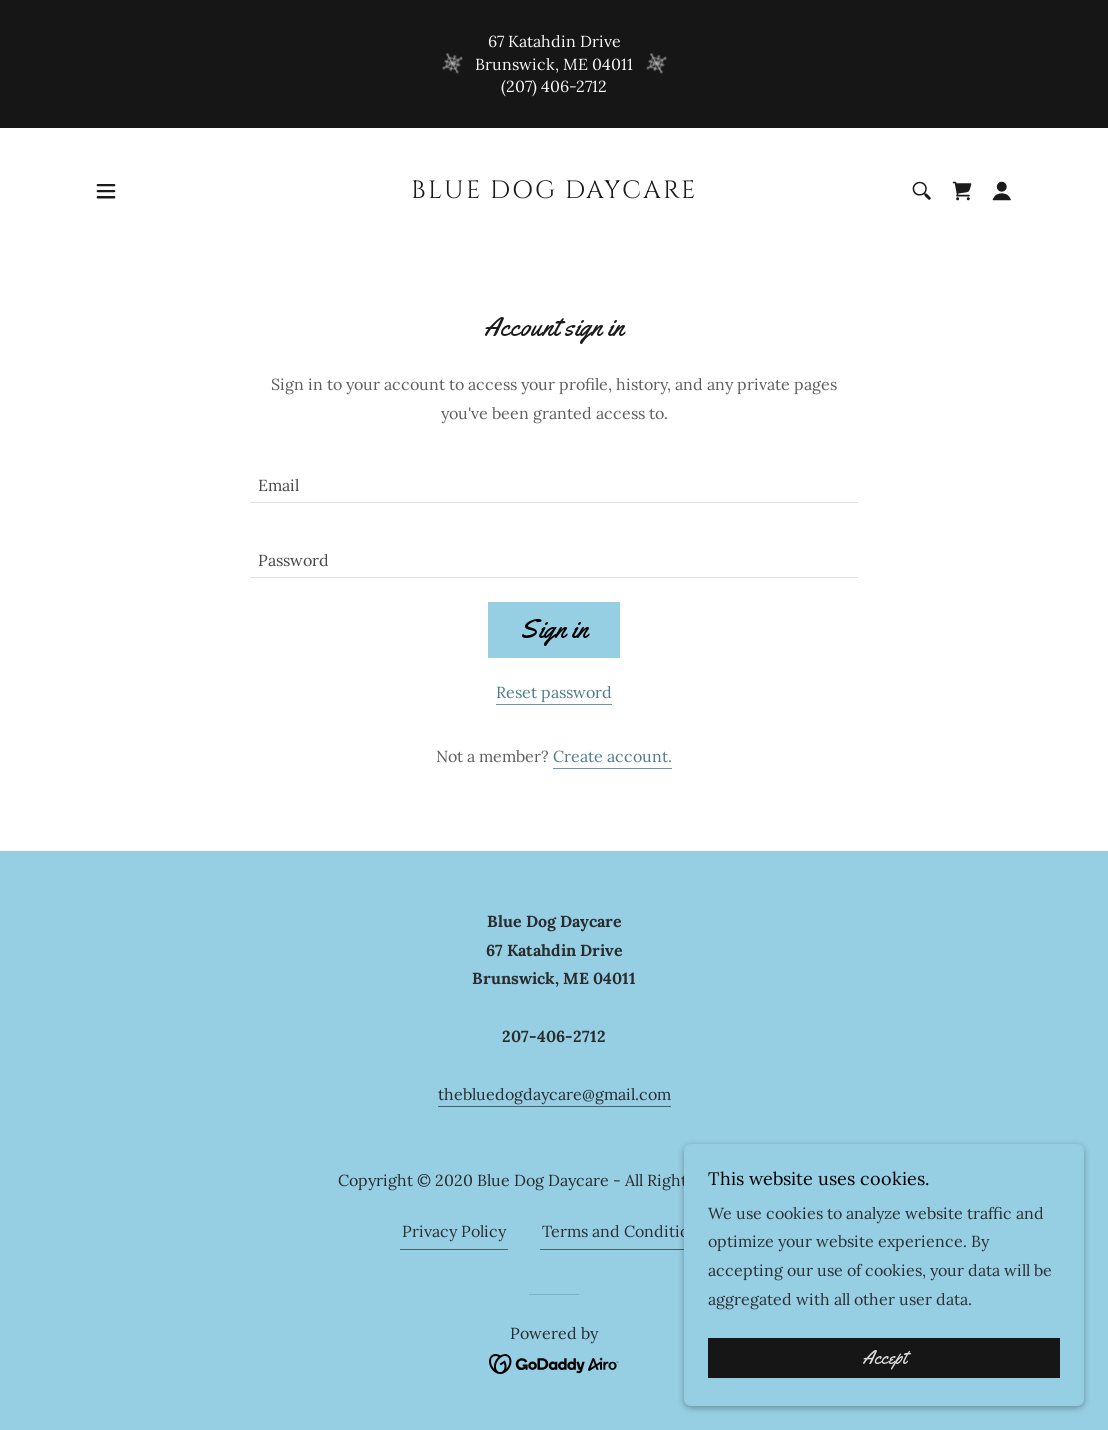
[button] (106, 191)
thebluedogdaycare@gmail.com (554, 1094)
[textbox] (554, 477)
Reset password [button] (554, 692)
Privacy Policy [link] (454, 1231)
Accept (884, 1358)
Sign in (554, 629)
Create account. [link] (612, 756)
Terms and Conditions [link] (624, 1231)
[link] (554, 192)
